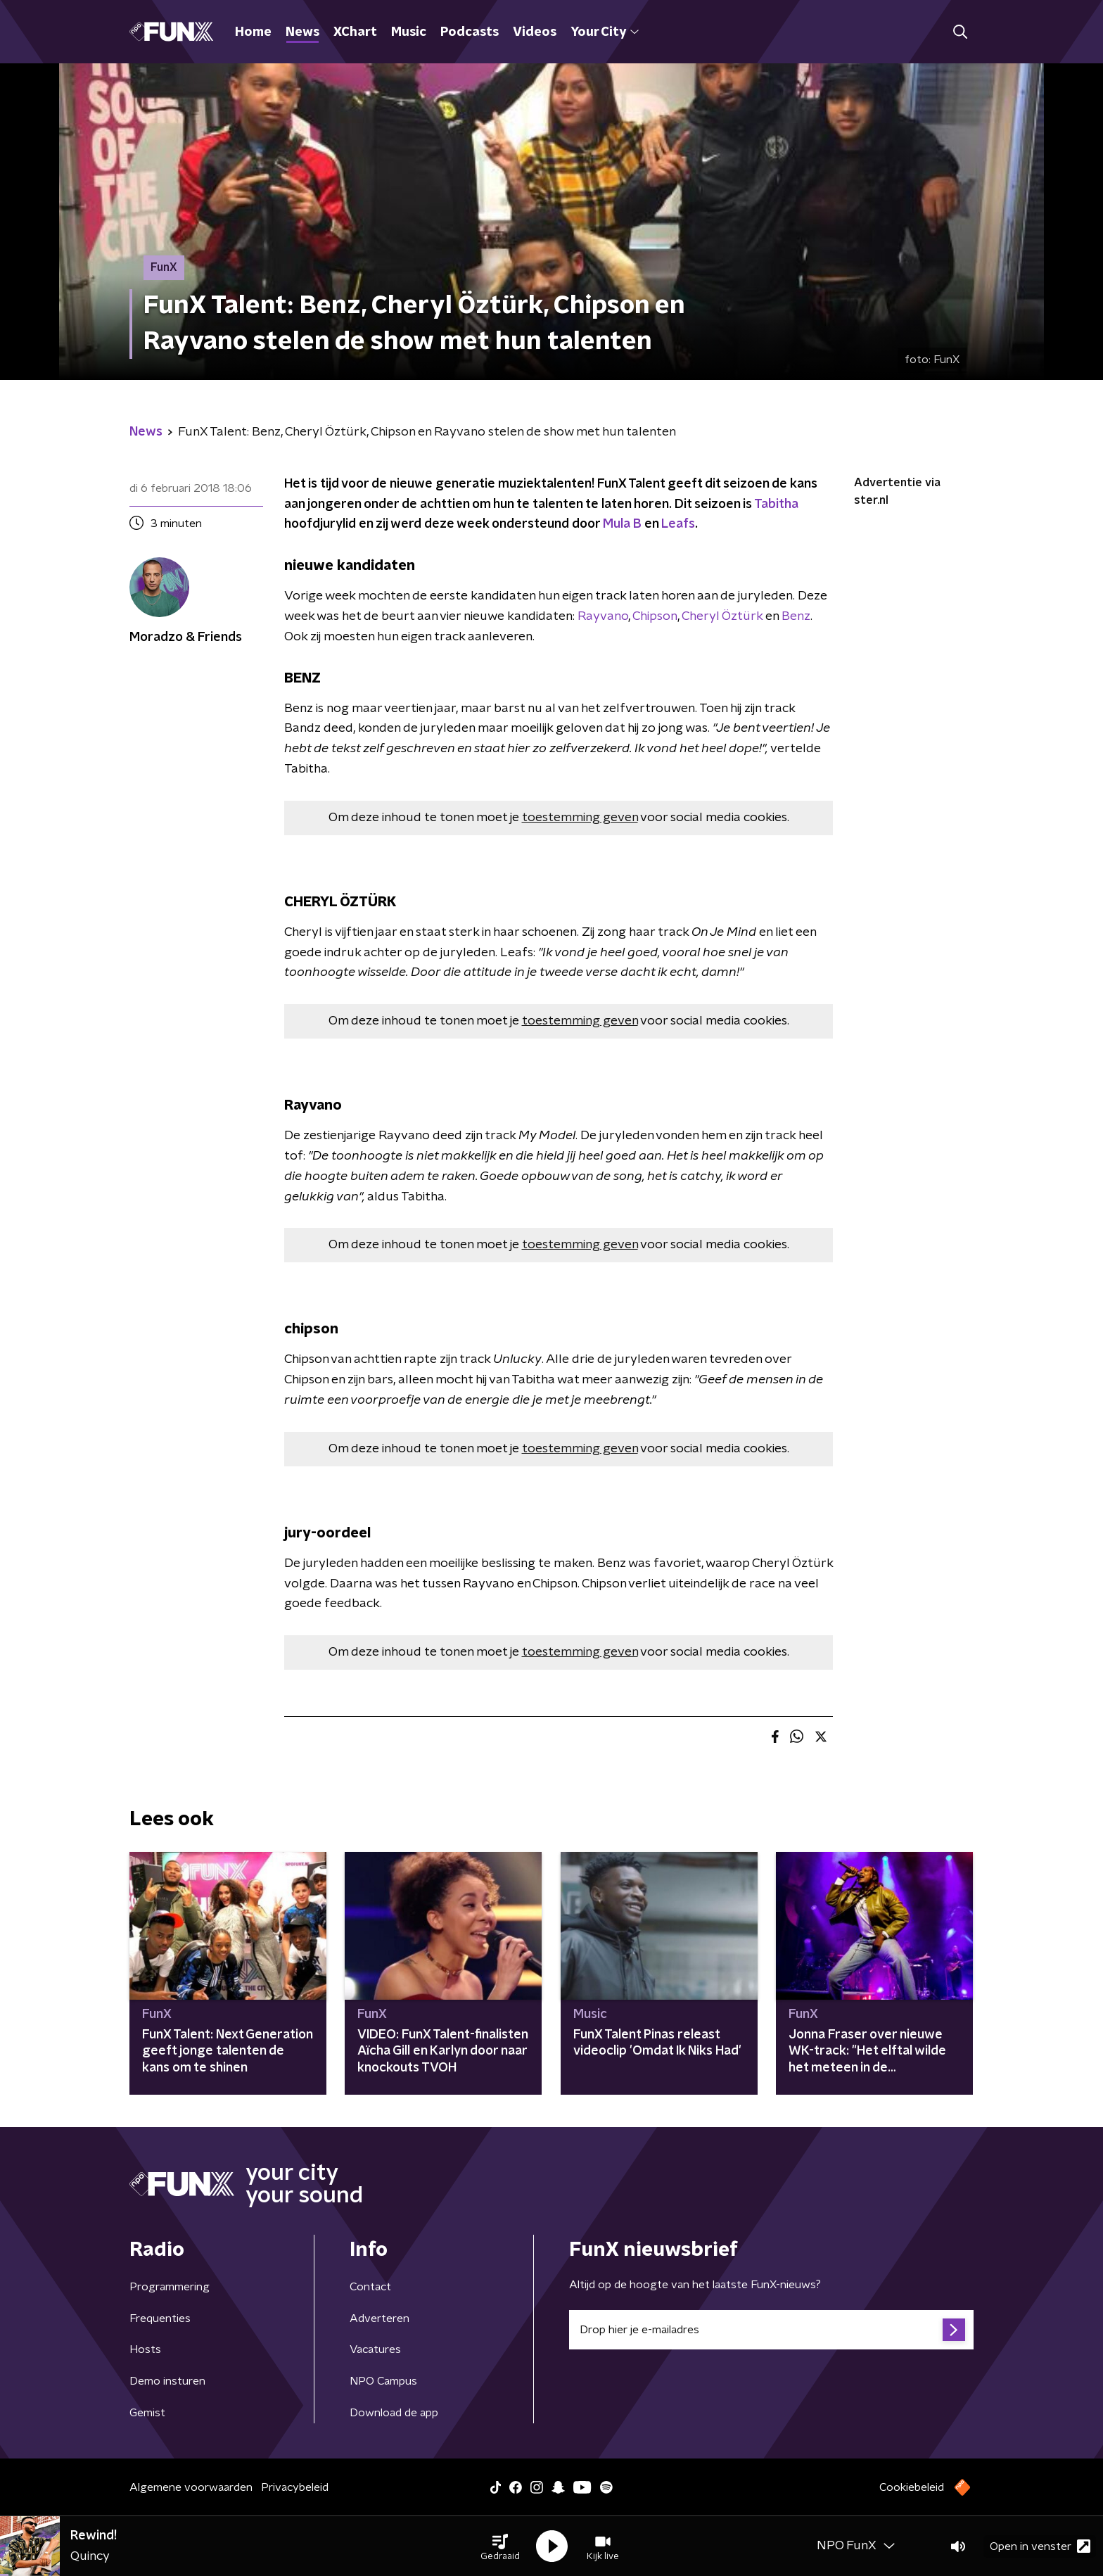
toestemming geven (580, 817)
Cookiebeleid (911, 2487)
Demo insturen (167, 2381)
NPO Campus (383, 2381)
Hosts (145, 2349)
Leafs (678, 524)
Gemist (147, 2412)
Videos (534, 32)
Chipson (654, 616)
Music (408, 32)
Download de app (394, 2412)
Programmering (169, 2286)
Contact (370, 2286)
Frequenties (160, 2318)
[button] (500, 2546)
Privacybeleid (295, 2487)
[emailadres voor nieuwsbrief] (771, 2329)
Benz (796, 616)
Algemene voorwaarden (191, 2487)
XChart (355, 32)
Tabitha (776, 504)
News (302, 32)
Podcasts (469, 32)
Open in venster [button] (1040, 2546)
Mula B (622, 524)
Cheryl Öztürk (722, 616)
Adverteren (379, 2318)
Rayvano (603, 616)
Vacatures (375, 2349)
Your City (604, 32)
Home (253, 32)
